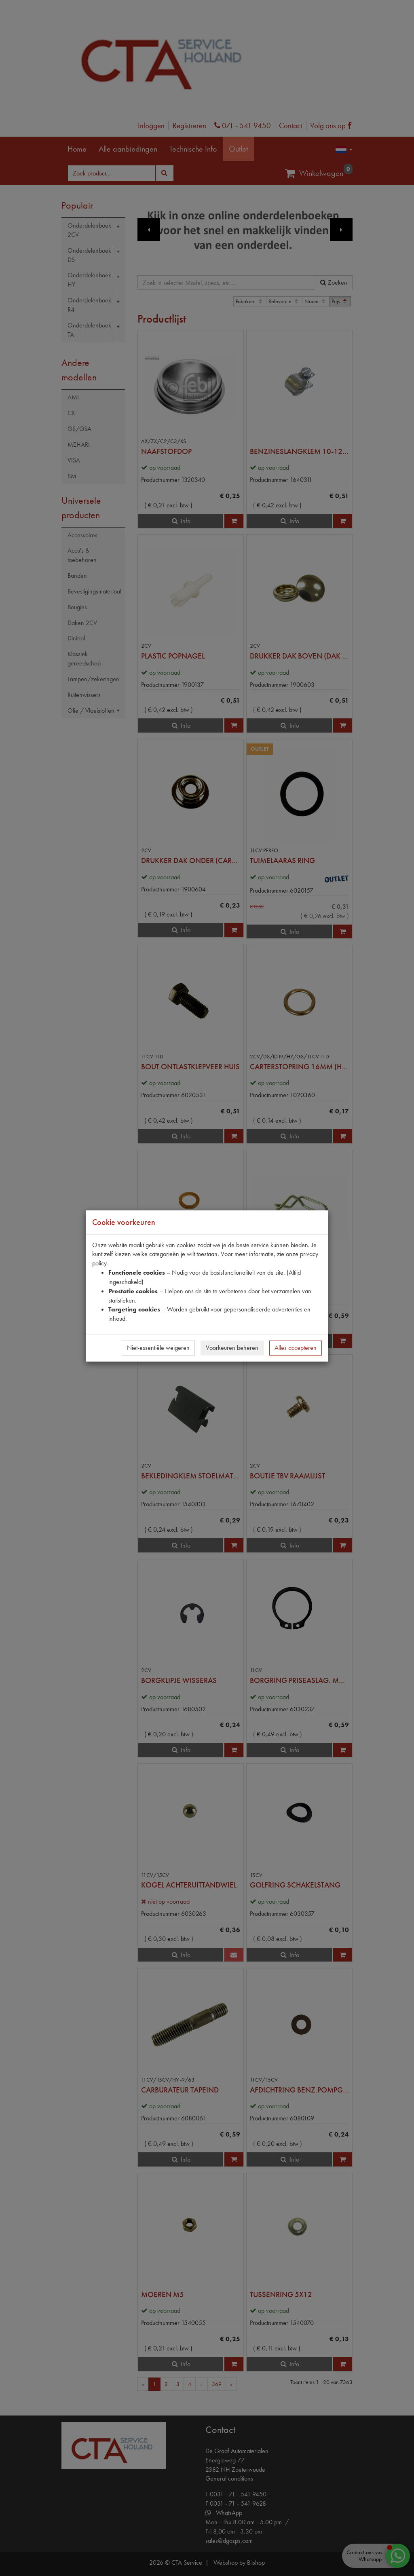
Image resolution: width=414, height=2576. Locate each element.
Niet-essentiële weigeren (158, 1347)
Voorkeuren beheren (232, 1347)
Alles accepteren (296, 1347)
